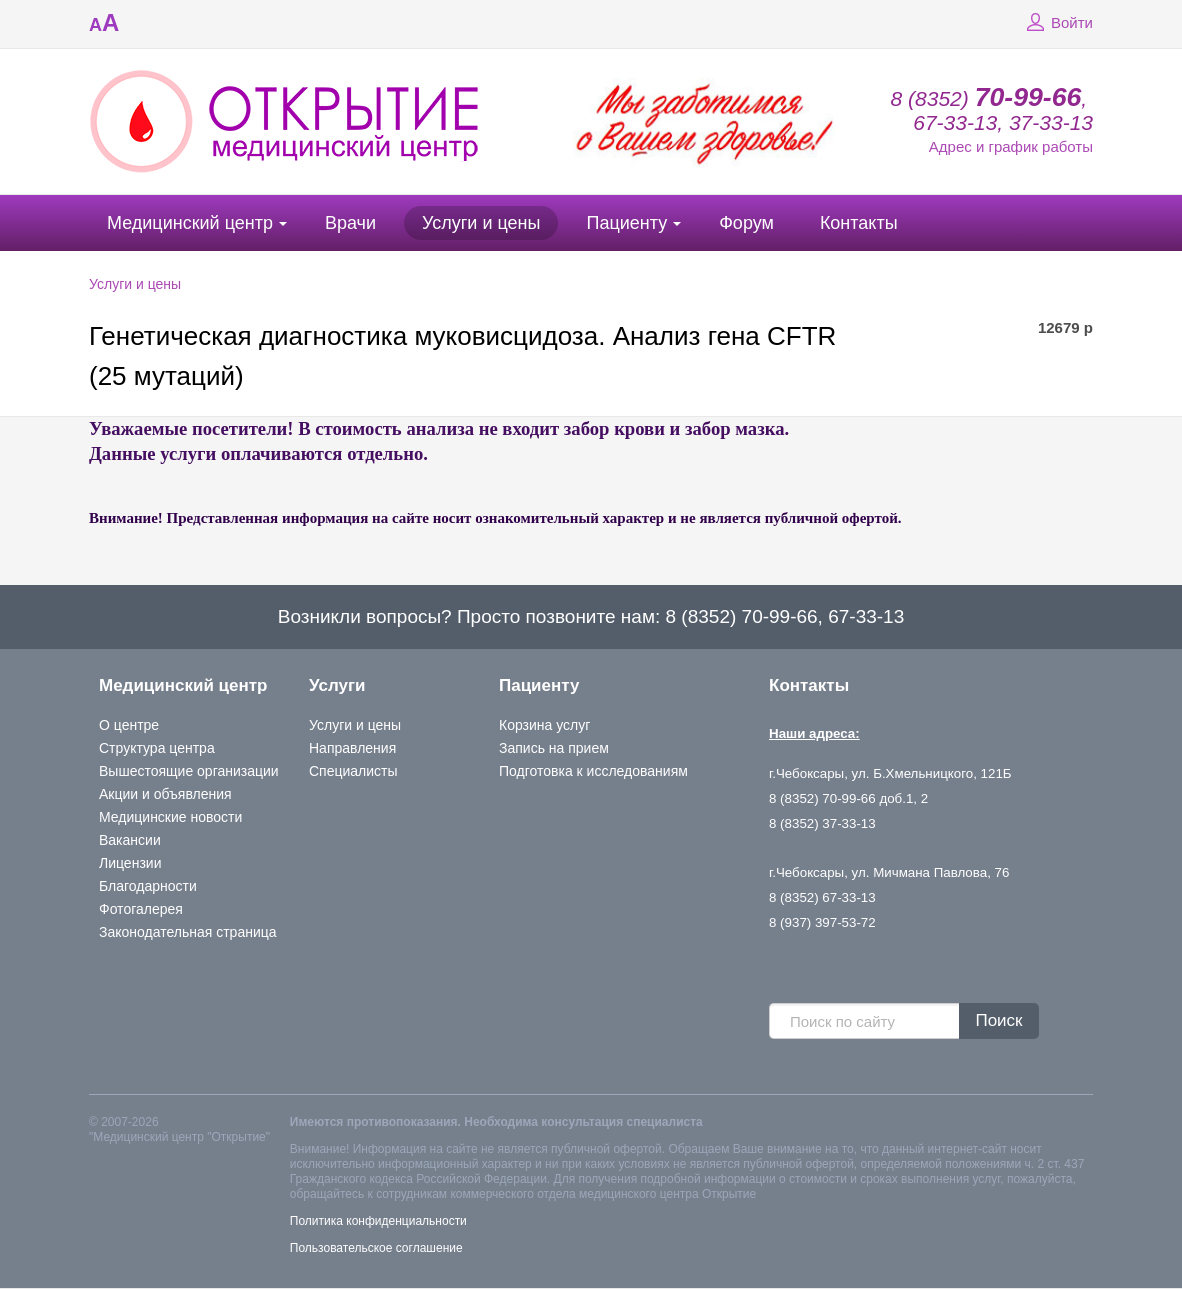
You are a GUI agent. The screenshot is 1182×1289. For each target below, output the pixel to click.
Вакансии (130, 840)
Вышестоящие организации (189, 771)
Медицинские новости (170, 817)
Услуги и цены (481, 223)
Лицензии (130, 863)
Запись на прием (554, 748)
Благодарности (148, 886)
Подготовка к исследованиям (593, 771)
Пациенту (626, 223)
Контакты (859, 223)
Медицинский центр (190, 223)
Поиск (998, 1020)
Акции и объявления (165, 794)
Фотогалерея (141, 909)
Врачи (350, 223)
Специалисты (353, 771)
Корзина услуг (544, 725)
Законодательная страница (188, 932)
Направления (352, 748)
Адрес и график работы (1011, 146)
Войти (1057, 23)
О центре (129, 725)
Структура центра (157, 748)
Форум (746, 223)
